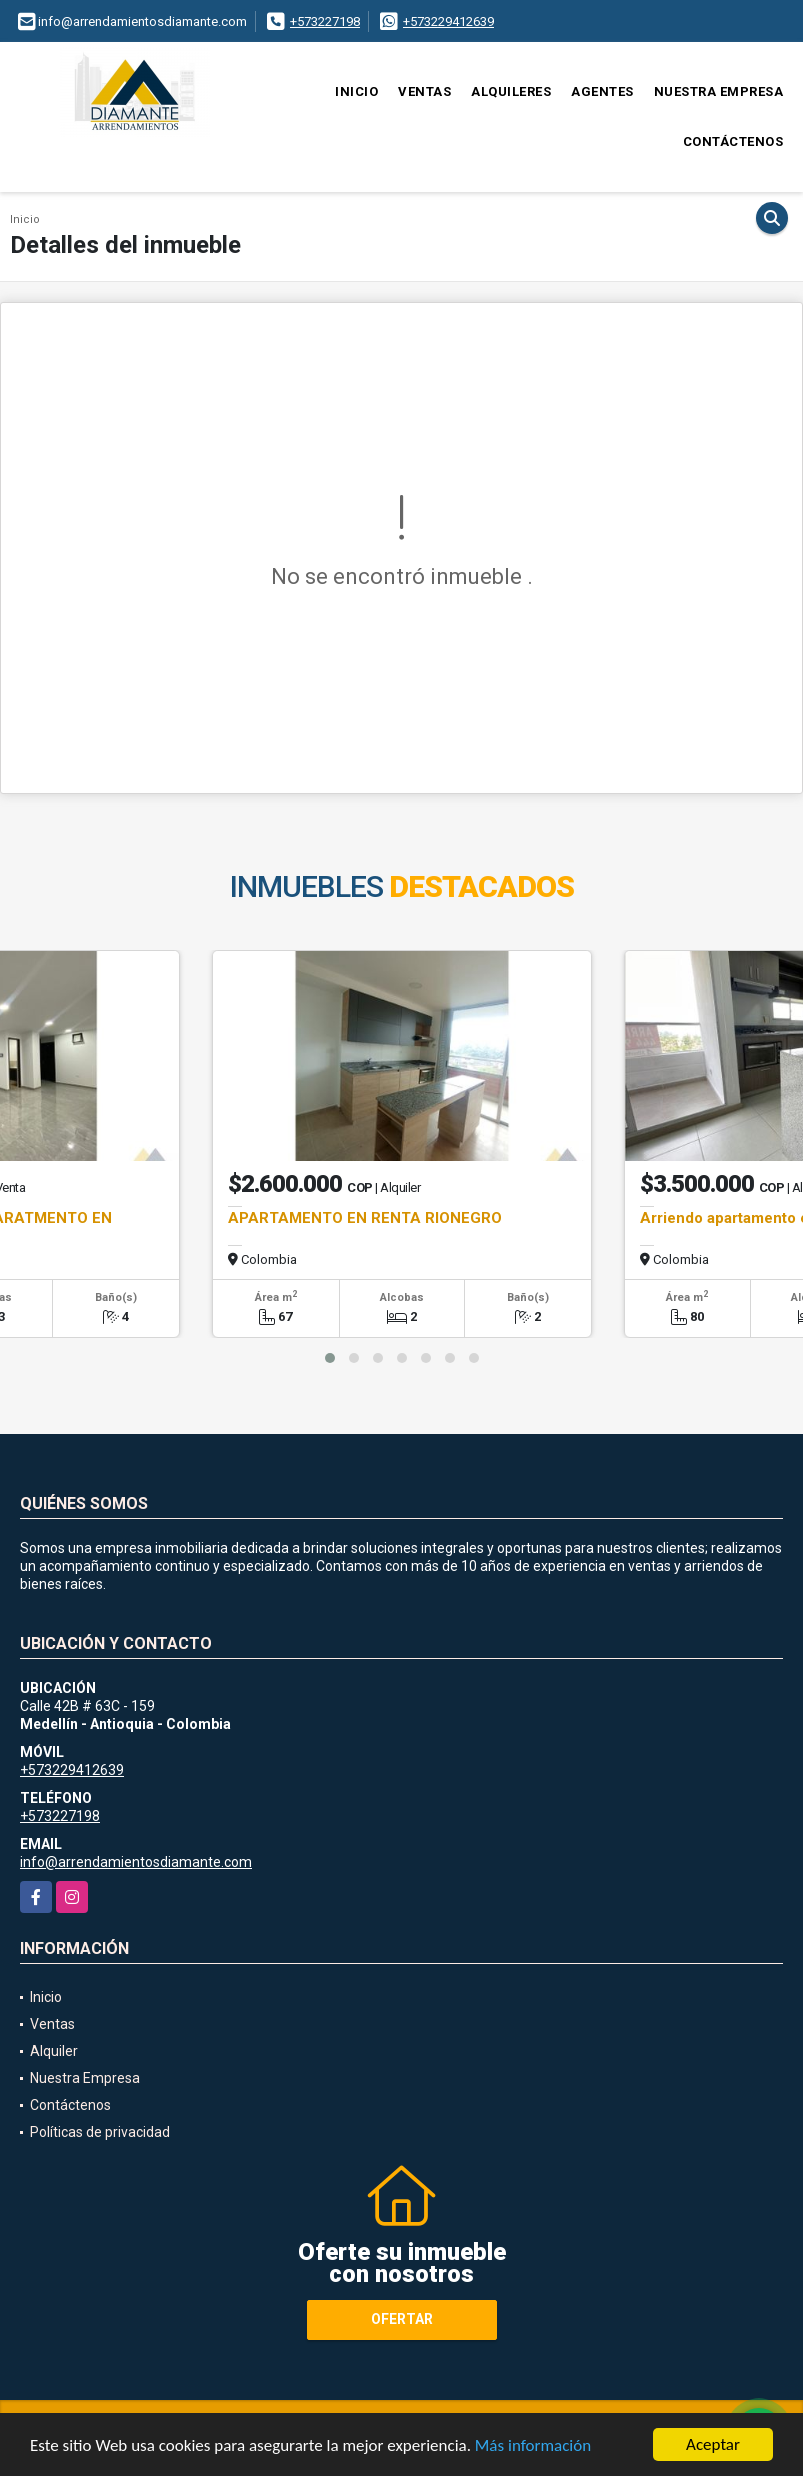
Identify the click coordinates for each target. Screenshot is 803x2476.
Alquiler (54, 2051)
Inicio (356, 91)
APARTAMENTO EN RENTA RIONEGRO (365, 1218)
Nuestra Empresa (719, 91)
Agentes (602, 91)
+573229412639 (448, 21)
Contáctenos (733, 141)
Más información (533, 2446)
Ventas (424, 91)
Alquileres (511, 91)
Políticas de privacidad (100, 2132)
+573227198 (325, 21)
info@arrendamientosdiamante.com (136, 1862)
